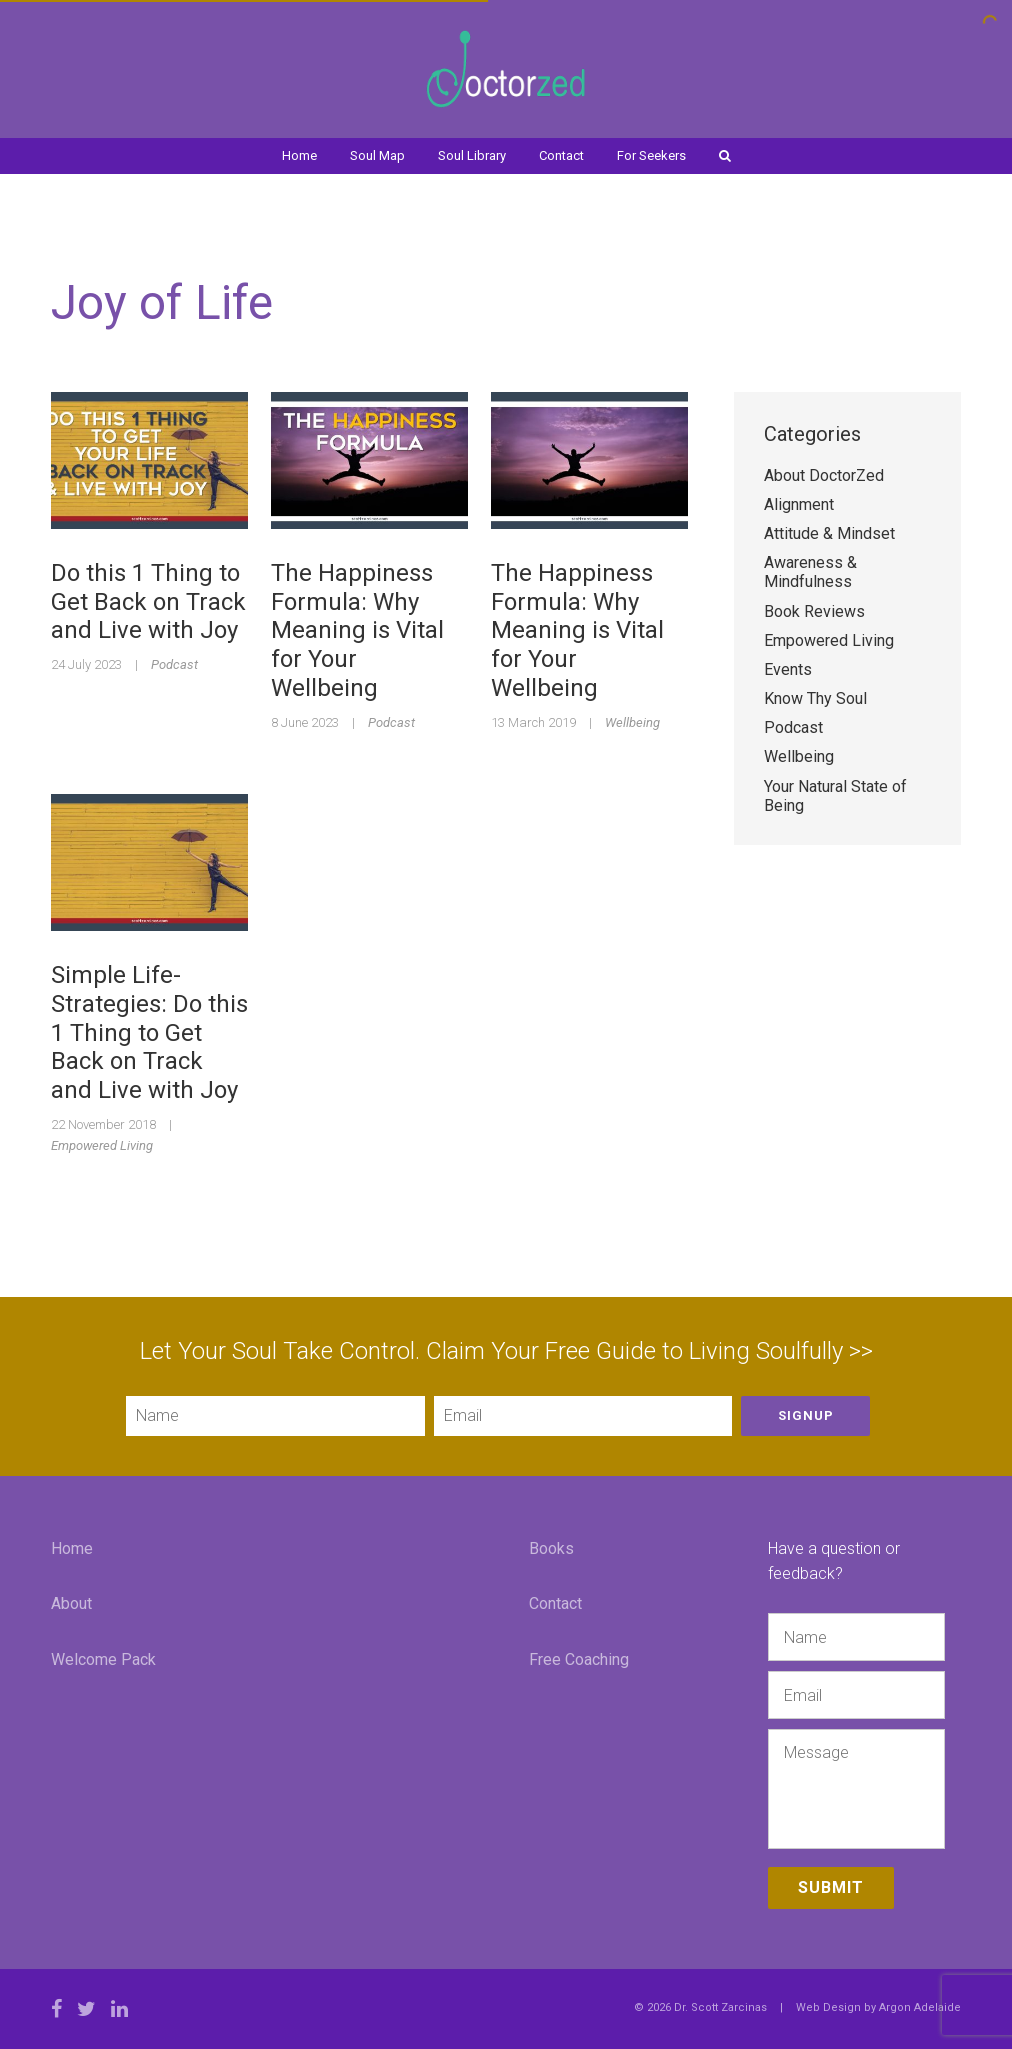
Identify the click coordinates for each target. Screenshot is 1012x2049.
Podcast (174, 664)
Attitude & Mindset (829, 533)
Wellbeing (632, 722)
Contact (561, 155)
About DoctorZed (824, 475)
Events (788, 669)
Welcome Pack (103, 1659)
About (71, 1603)
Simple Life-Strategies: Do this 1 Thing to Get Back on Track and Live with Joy (149, 1032)
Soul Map (377, 155)
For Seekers (651, 155)
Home (299, 155)
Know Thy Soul (815, 698)
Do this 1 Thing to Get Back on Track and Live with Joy (148, 602)
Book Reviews (814, 611)
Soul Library (472, 155)
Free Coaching (579, 1659)
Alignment (799, 504)
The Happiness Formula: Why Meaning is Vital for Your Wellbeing (357, 630)
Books (551, 1548)
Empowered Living (102, 1145)
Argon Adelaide (920, 2007)
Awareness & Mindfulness (810, 572)
